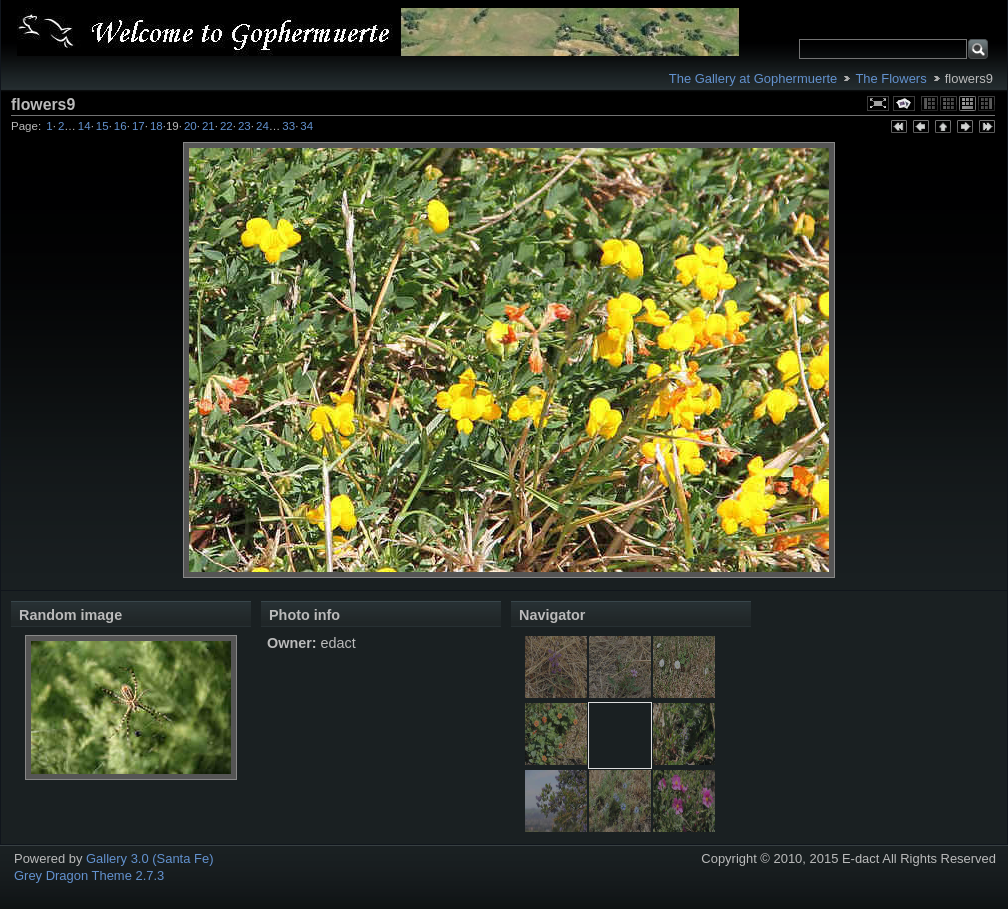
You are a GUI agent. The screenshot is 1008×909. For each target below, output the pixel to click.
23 (244, 126)
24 (262, 126)
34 (306, 126)
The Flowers (890, 78)
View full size (878, 103)
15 (102, 126)
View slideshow (904, 103)
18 (156, 126)
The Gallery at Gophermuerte (753, 78)
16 (120, 126)
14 (84, 126)
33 (288, 126)
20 (190, 126)
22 (226, 126)
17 (138, 126)
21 (208, 126)
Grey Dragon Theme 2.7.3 (89, 875)
